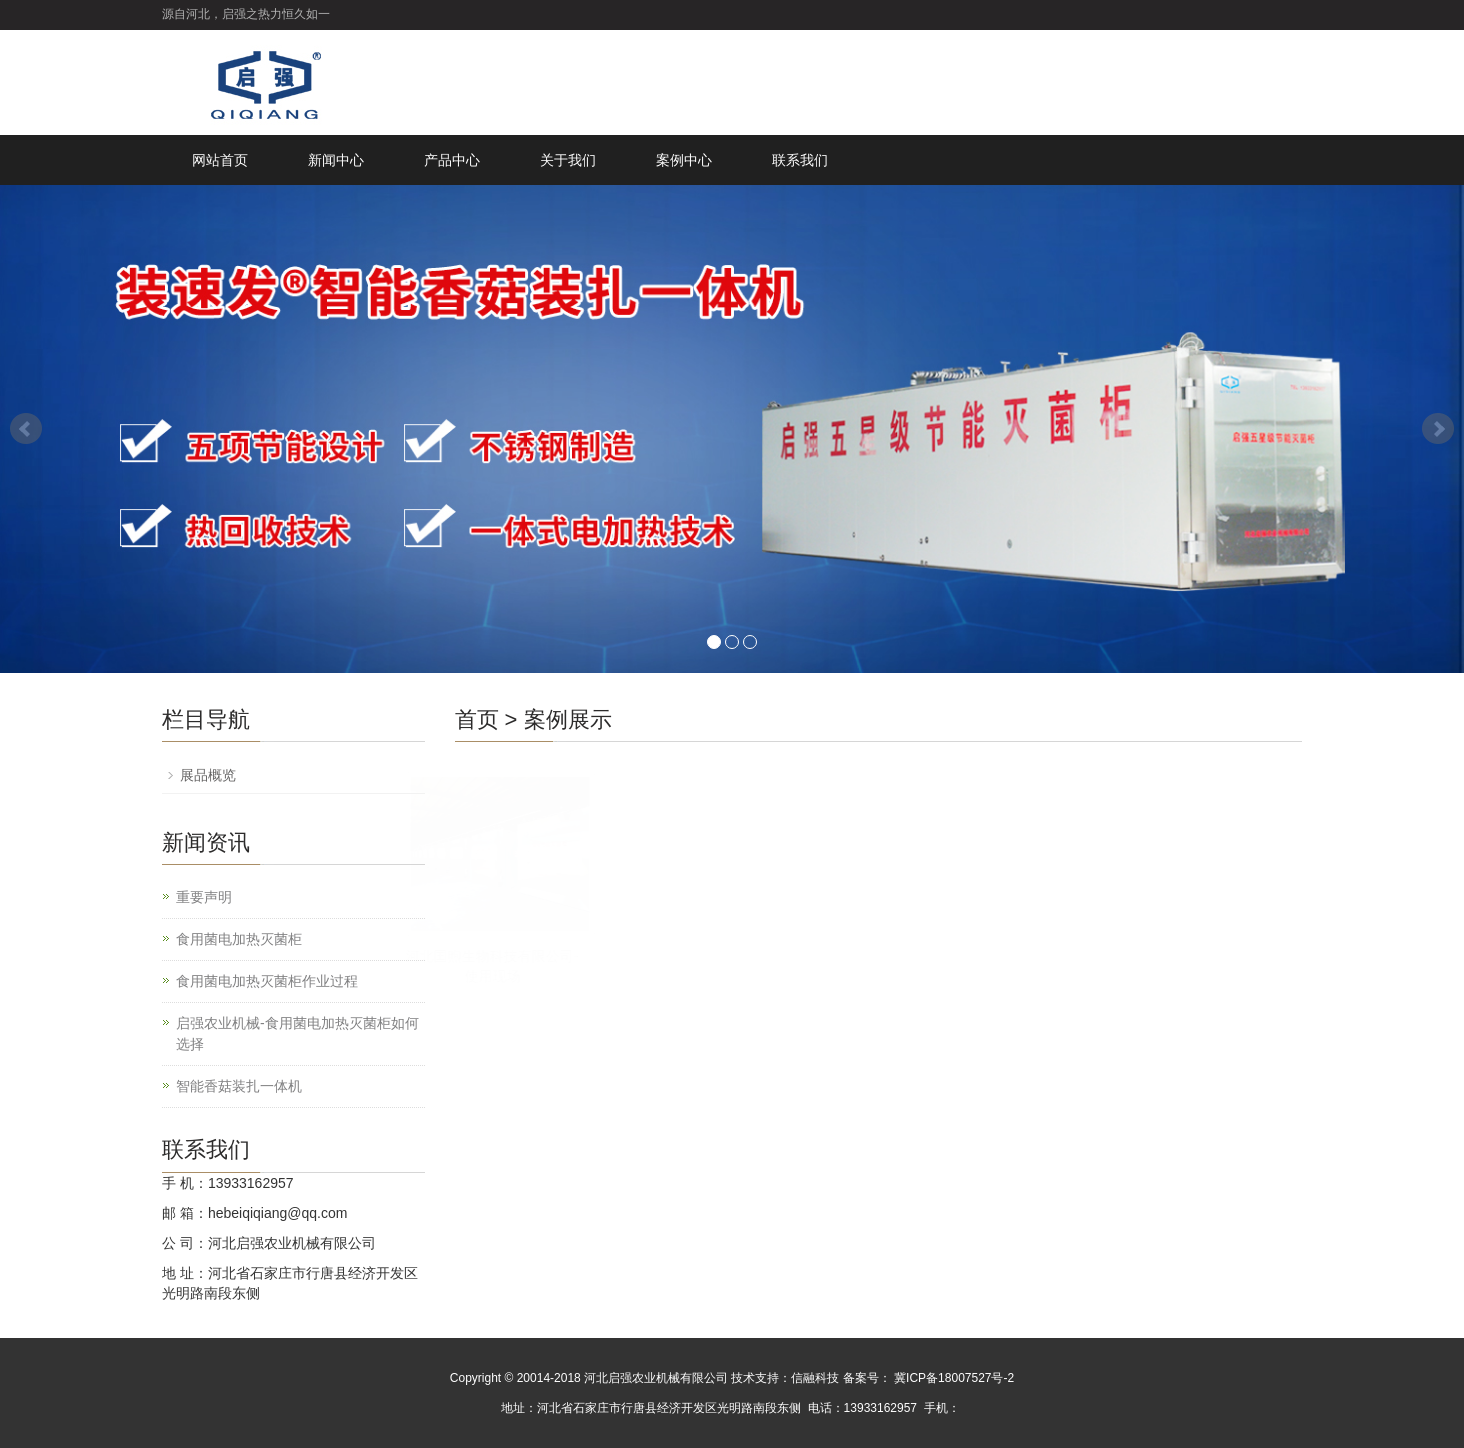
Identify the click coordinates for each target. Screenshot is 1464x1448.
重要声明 (204, 897)
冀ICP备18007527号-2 (952, 1378)
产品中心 (452, 160)
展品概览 (208, 775)
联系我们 (800, 160)
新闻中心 (336, 160)
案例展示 (568, 719)
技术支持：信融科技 (785, 1378)
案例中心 (684, 160)
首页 (477, 719)
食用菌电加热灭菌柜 (239, 939)
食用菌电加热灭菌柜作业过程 (267, 981)
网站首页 (220, 160)
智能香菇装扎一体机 (239, 1086)
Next (1438, 429)
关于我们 (568, 160)
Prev (26, 429)
